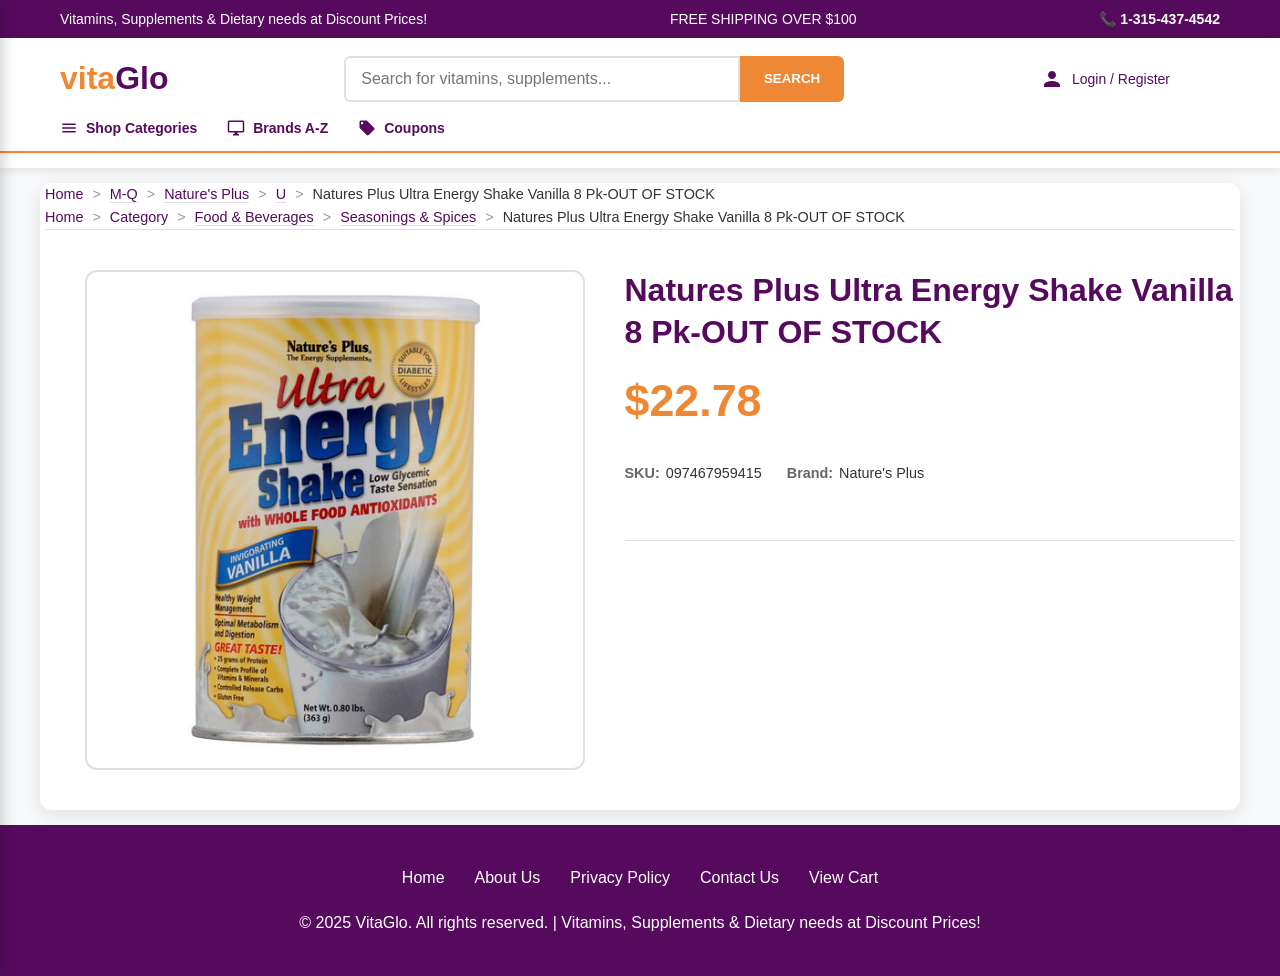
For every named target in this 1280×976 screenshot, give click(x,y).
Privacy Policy (620, 877)
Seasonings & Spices (408, 217)
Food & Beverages (254, 217)
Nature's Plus (206, 194)
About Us (508, 877)
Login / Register (1105, 79)
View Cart (843, 877)
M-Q (124, 194)
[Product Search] (542, 79)
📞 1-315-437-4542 (1159, 19)
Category (139, 217)
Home (64, 194)
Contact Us (739, 877)
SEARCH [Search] (792, 78)
